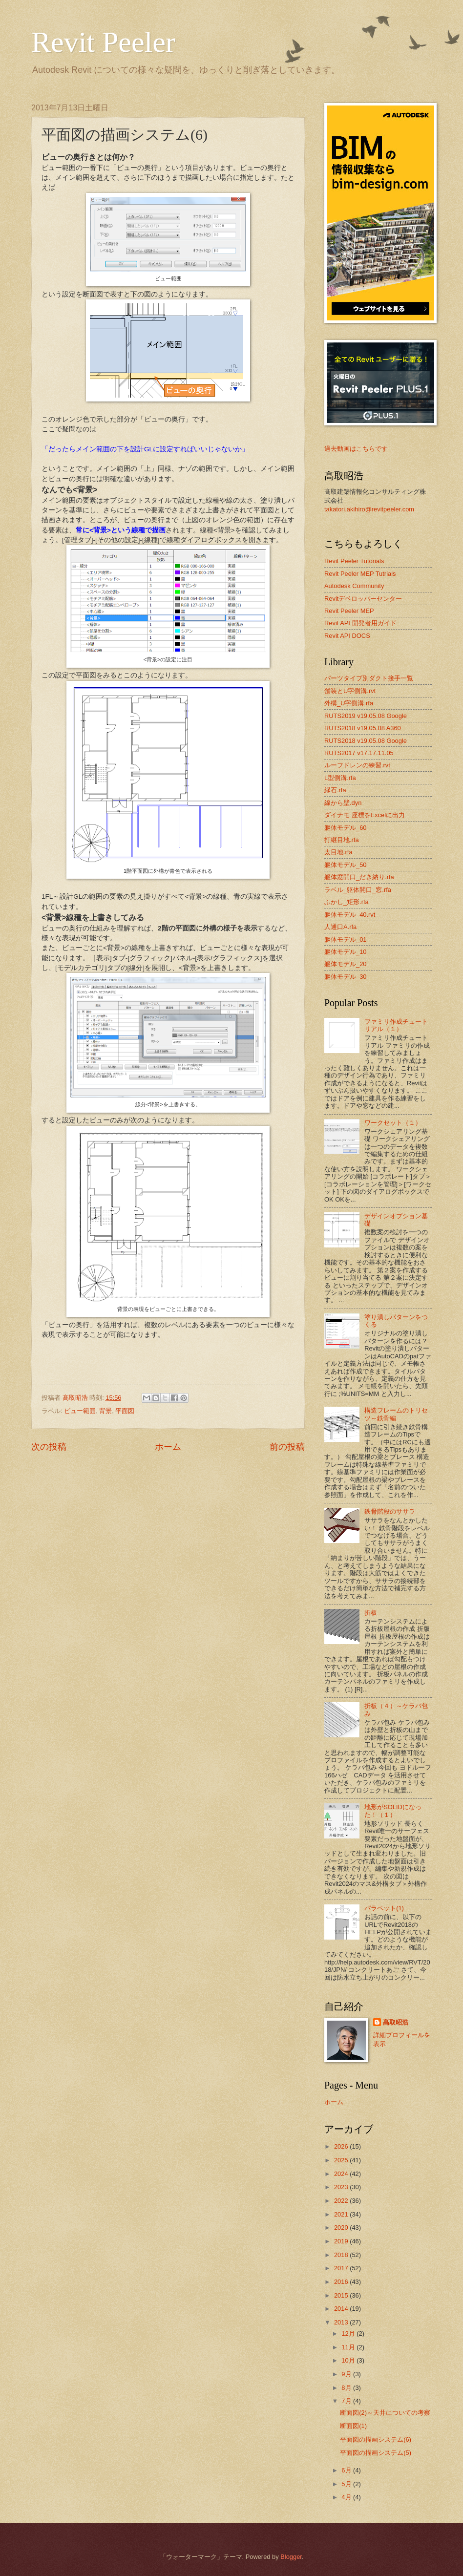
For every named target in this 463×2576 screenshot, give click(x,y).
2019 (342, 2241)
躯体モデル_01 (345, 939)
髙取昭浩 (395, 2022)
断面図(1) (353, 2425)
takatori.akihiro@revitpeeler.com (369, 509)
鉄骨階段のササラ (389, 1511)
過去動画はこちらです (356, 448)
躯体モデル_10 (345, 951)
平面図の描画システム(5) (375, 2452)
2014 (342, 2308)
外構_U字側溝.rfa (348, 703)
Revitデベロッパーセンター (363, 598)
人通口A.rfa (340, 926)
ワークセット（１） (392, 1122)
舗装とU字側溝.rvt (350, 691)
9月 (347, 2374)
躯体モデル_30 (345, 976)
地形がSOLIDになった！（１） (392, 1810)
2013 (342, 2322)
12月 (349, 2333)
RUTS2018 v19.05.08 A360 (362, 728)
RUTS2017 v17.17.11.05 (359, 753)
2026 (342, 2146)
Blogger (291, 2556)
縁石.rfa (335, 790)
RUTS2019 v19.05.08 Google (365, 715)
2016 (342, 2281)
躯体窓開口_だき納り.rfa (359, 877)
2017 (342, 2268)
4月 (347, 2497)
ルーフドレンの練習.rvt (357, 765)
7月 (347, 2401)
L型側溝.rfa (340, 777)
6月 (347, 2470)
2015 (342, 2295)
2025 (342, 2160)
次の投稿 (48, 1447)
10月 (349, 2360)
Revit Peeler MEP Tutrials (360, 573)
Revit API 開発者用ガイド (360, 623)
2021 (342, 2214)
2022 (342, 2200)
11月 (349, 2347)
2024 (342, 2173)
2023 (342, 2187)
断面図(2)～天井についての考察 (385, 2412)
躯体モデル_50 (345, 864)
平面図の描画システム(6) (375, 2439)
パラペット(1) (384, 1908)
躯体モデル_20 (345, 964)
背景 (105, 1411)
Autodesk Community (354, 586)
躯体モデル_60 (345, 827)
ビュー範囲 (80, 1411)
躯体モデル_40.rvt (349, 914)
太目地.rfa (338, 852)
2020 (342, 2227)
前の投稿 (287, 1447)
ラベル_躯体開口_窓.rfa (357, 889)
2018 (342, 2255)
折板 (370, 1612)
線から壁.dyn (342, 802)
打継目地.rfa (341, 840)
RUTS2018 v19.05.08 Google (365, 740)
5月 (347, 2484)
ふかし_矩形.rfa (346, 902)
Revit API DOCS (347, 635)
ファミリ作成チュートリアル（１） (396, 1025)
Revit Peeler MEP (349, 610)
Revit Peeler (103, 42)
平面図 (124, 1411)
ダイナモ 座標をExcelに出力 (364, 815)
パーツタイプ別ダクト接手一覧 (368, 678)
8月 (347, 2387)
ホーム (168, 1447)
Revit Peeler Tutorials (354, 561)
